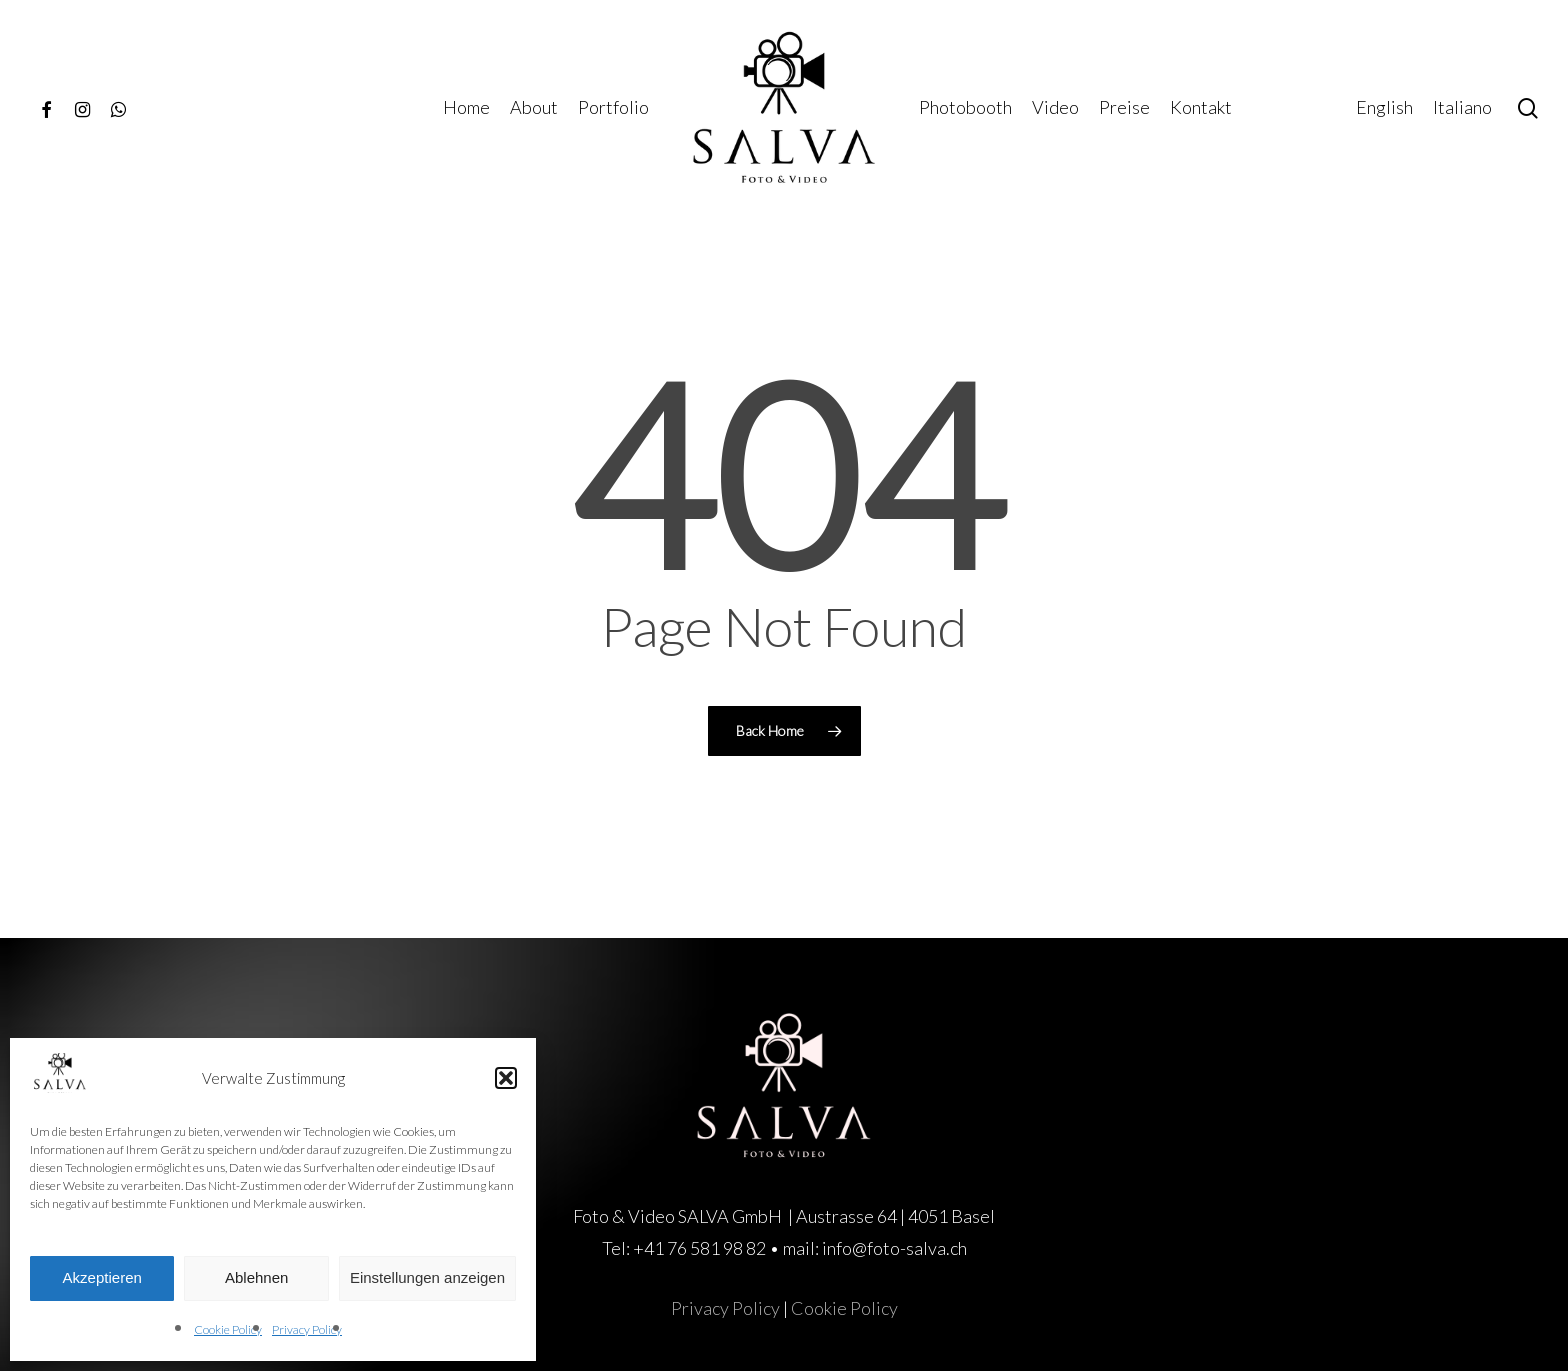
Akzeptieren (102, 1277)
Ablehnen (256, 1277)
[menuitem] (1384, 107)
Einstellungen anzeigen (427, 1277)
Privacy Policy (307, 1329)
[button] (506, 1078)
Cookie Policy (228, 1329)
